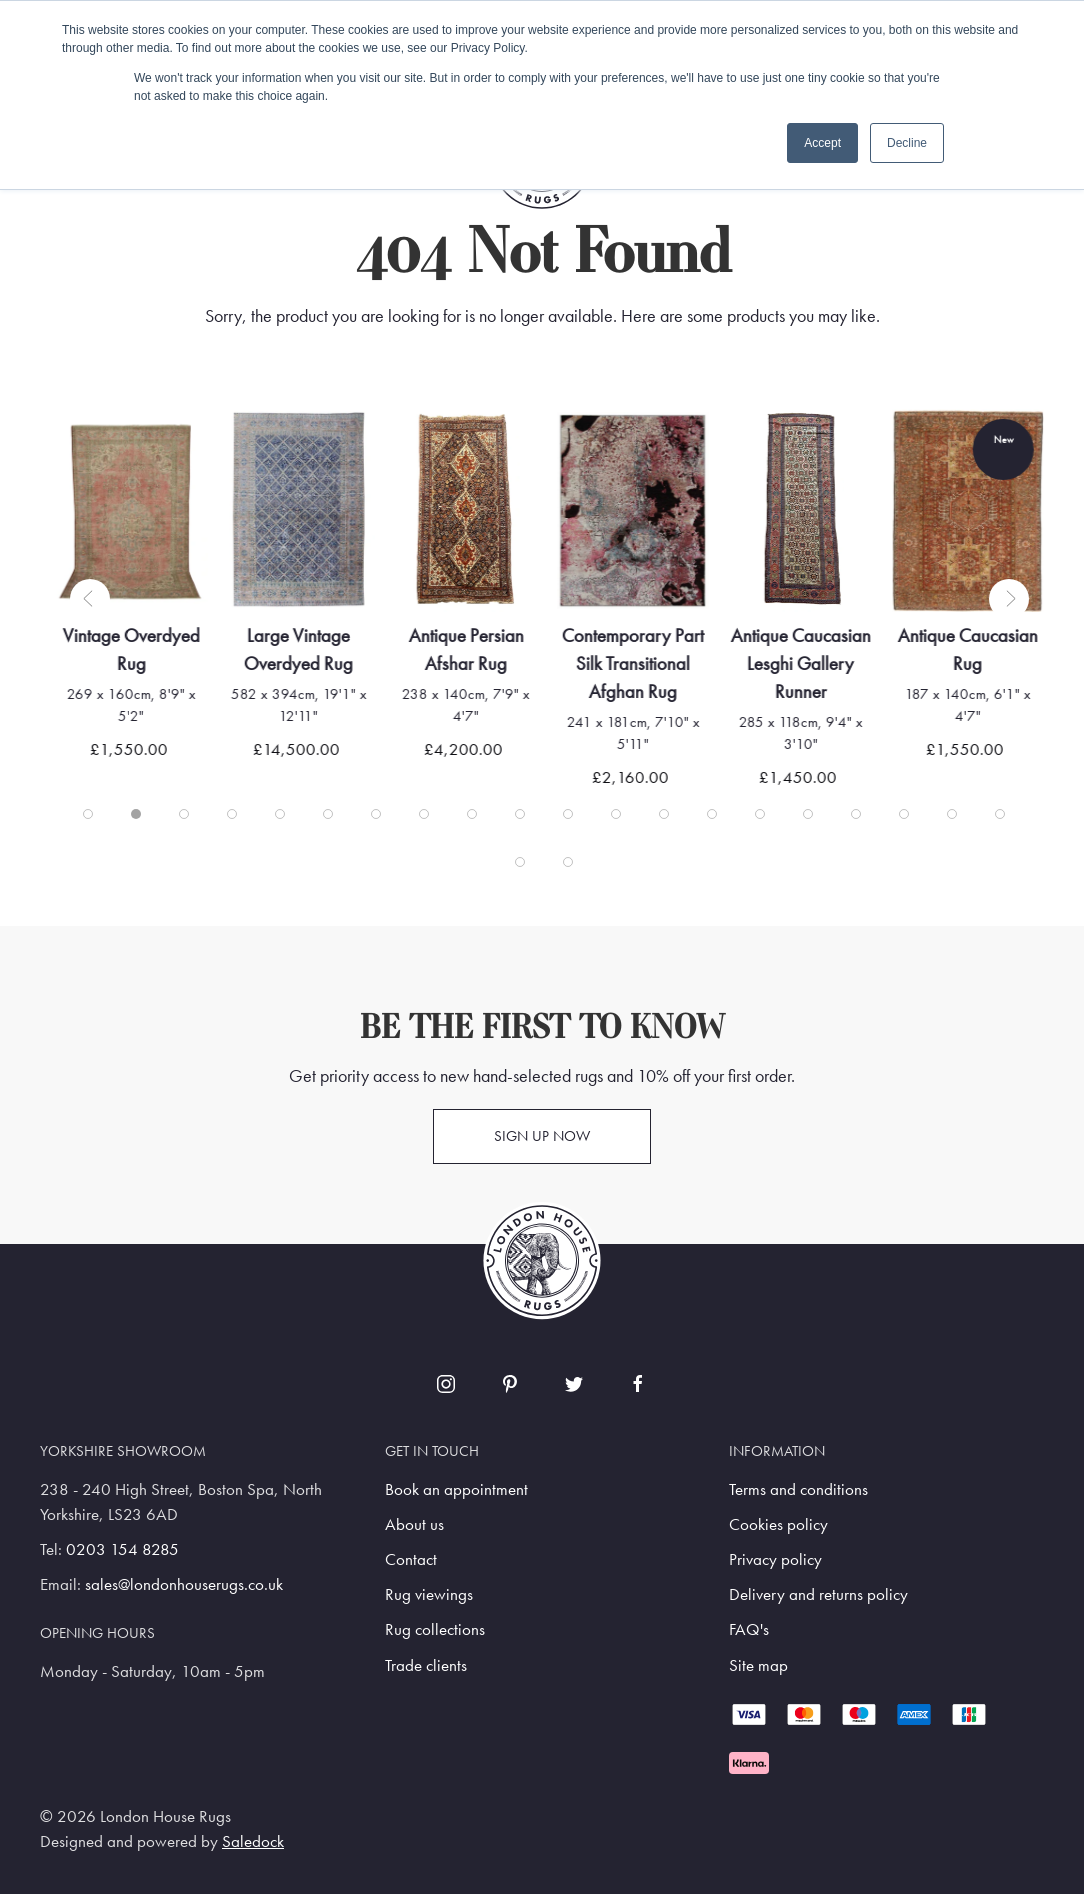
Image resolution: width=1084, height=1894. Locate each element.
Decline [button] (907, 143)
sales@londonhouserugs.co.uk (184, 1584)
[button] (90, 599)
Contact (411, 1559)
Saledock (253, 1841)
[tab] (88, 814)
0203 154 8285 (122, 1549)
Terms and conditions (798, 1489)
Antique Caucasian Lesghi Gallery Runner (805, 662)
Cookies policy (778, 1524)
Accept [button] (822, 143)
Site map (758, 1665)
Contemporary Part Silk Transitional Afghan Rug (638, 662)
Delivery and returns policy (818, 1594)
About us (414, 1524)
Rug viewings (429, 1594)
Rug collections (435, 1629)
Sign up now (542, 1136)
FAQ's (749, 1629)
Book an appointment (456, 1489)
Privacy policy (775, 1559)
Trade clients (426, 1665)
